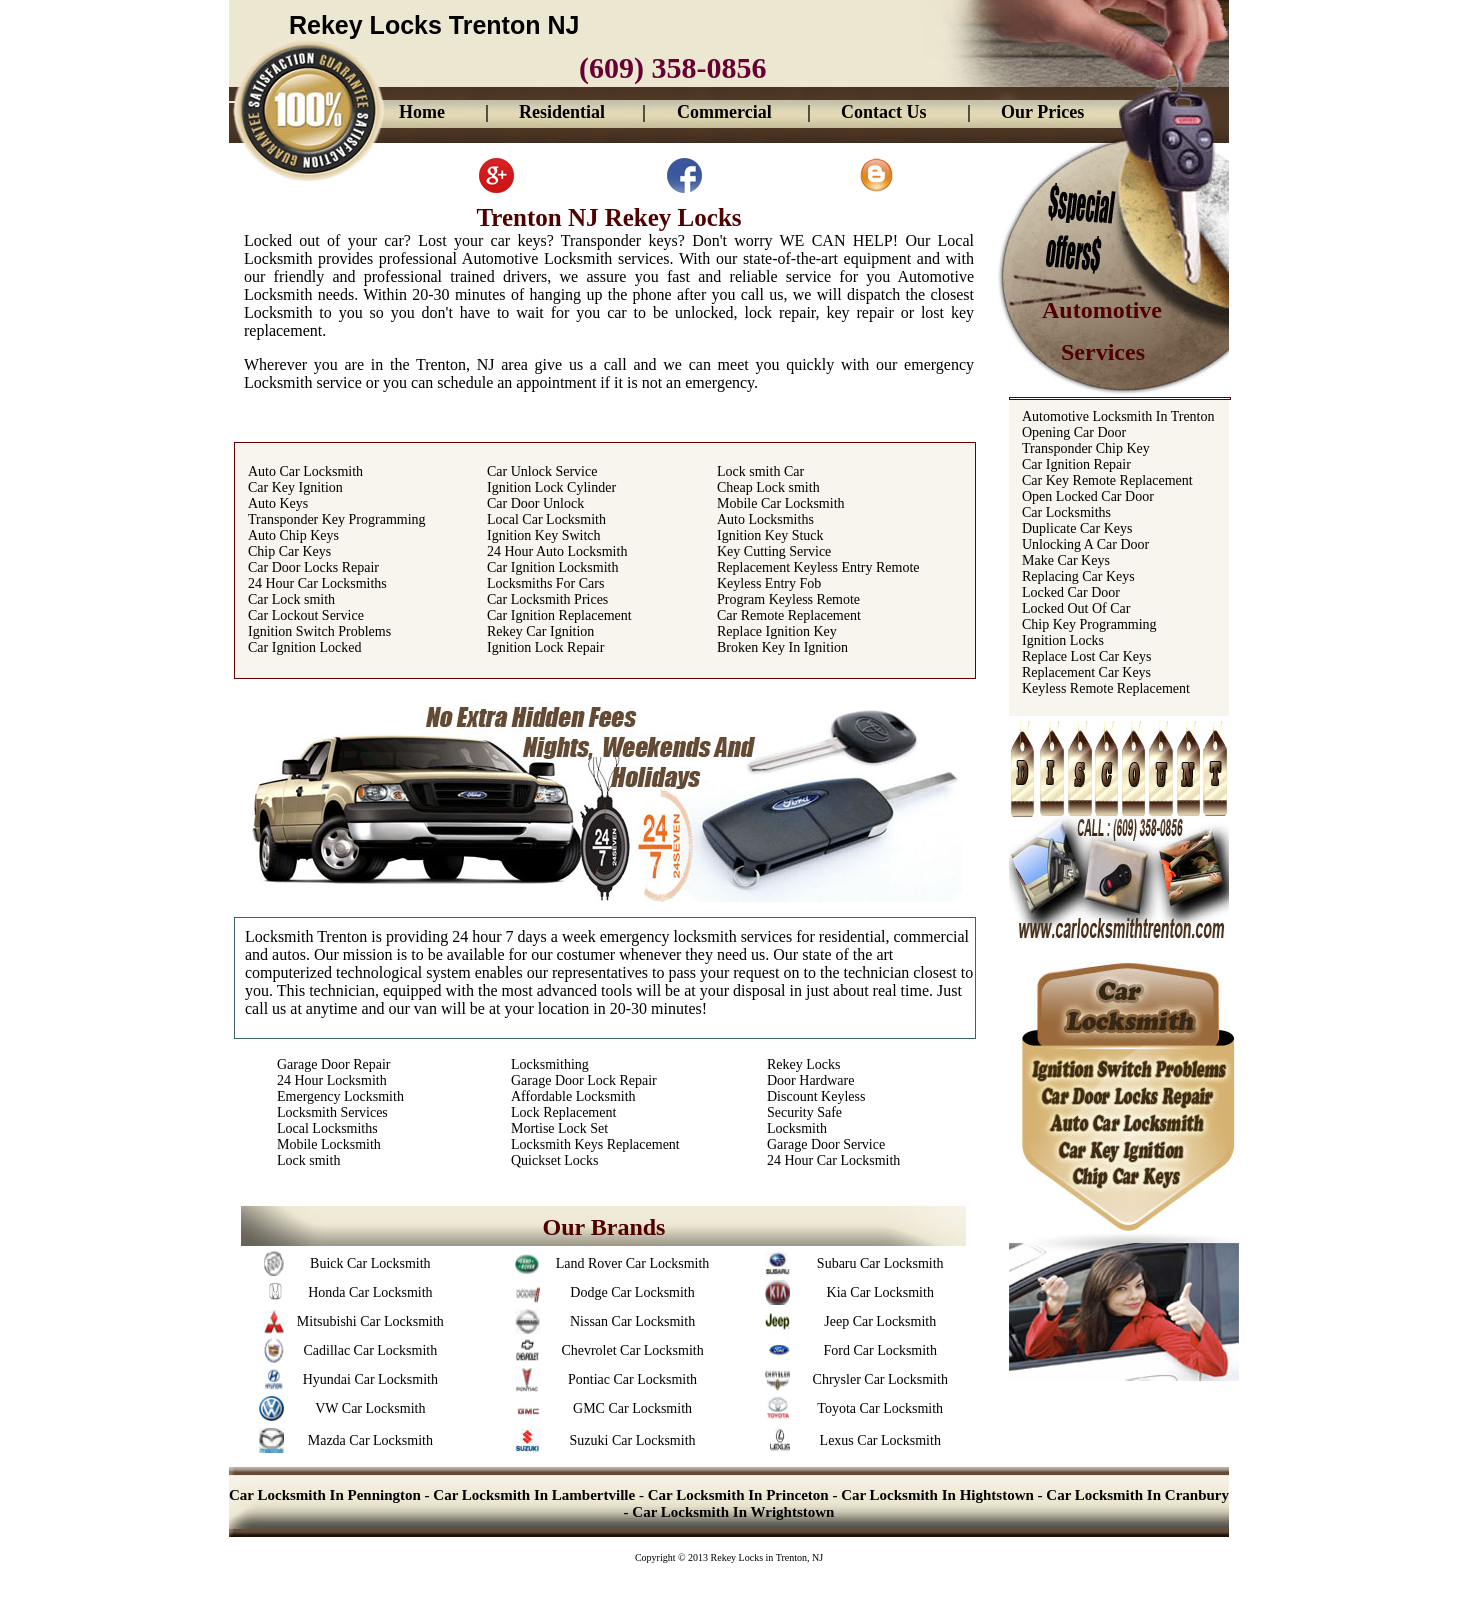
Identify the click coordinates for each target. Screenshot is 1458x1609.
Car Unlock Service (542, 471)
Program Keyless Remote (788, 599)
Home (422, 112)
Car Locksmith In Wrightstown (733, 1512)
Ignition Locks (1063, 640)
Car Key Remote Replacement (1107, 480)
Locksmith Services (332, 1112)
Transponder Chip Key (1086, 448)
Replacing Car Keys (1078, 576)
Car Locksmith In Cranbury (1137, 1495)
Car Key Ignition (295, 487)
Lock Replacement (563, 1112)
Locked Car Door (1071, 592)
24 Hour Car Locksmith (833, 1160)
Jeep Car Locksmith (880, 1321)
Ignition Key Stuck (770, 535)
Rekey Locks (803, 1064)
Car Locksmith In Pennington (327, 1495)
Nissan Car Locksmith (632, 1321)
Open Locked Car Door (1088, 496)
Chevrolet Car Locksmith (632, 1350)
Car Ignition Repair (1076, 464)
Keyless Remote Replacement (1106, 688)
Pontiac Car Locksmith (632, 1379)
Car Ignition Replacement (559, 615)
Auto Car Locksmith (305, 471)
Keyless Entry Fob (769, 583)
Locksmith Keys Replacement (595, 1144)
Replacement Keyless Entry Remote (818, 567)
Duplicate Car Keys (1077, 528)
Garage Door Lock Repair (584, 1080)
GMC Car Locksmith (632, 1408)
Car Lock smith (291, 599)
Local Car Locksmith (546, 519)
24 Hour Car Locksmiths (317, 583)
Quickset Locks (554, 1160)
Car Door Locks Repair (313, 567)
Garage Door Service (826, 1144)
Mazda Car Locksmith (370, 1440)
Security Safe (804, 1112)
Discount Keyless (816, 1096)
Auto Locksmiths (765, 519)
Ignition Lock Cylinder (551, 487)
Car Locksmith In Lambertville (534, 1495)
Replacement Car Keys (1086, 672)
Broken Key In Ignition (782, 647)
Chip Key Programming (1089, 624)
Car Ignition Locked (305, 647)
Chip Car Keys (289, 551)
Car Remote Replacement (789, 615)
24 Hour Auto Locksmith (557, 551)
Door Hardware (810, 1080)
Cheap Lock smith (768, 487)
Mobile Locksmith (329, 1144)
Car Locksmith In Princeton (738, 1495)
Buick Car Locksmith (370, 1263)
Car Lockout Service (306, 615)
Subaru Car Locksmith (880, 1263)
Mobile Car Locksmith (781, 503)
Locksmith (797, 1128)
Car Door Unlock (535, 503)
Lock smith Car (760, 471)
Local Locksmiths (327, 1128)
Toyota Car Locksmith (880, 1408)
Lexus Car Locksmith (880, 1440)
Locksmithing (550, 1064)
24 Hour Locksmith (332, 1080)
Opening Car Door (1074, 432)
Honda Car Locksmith (370, 1292)
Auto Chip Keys (293, 535)
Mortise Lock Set (559, 1128)
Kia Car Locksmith (880, 1292)
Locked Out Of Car (1076, 608)
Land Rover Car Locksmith (633, 1263)
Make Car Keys (1066, 560)
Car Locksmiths (1066, 512)
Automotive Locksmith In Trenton (1118, 416)
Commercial (724, 112)
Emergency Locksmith (340, 1096)
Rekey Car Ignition (540, 631)
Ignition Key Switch (544, 535)
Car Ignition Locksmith (552, 567)
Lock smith (308, 1160)
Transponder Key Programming (337, 519)
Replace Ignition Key (777, 631)
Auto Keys (278, 503)
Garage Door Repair (334, 1064)
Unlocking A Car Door (1085, 544)
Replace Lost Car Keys (1086, 656)
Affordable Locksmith (573, 1096)
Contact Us (884, 112)
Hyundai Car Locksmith (370, 1379)
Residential (562, 112)
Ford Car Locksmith (880, 1350)
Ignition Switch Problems (319, 631)
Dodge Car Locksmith (632, 1292)
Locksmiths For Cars (545, 583)
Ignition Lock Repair (545, 647)
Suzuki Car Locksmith (633, 1440)
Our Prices (1042, 112)
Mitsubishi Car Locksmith (370, 1321)
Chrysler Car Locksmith (880, 1379)
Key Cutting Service (774, 551)
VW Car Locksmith (370, 1408)
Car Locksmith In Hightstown (937, 1495)
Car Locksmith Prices (547, 599)
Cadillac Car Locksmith (370, 1350)
